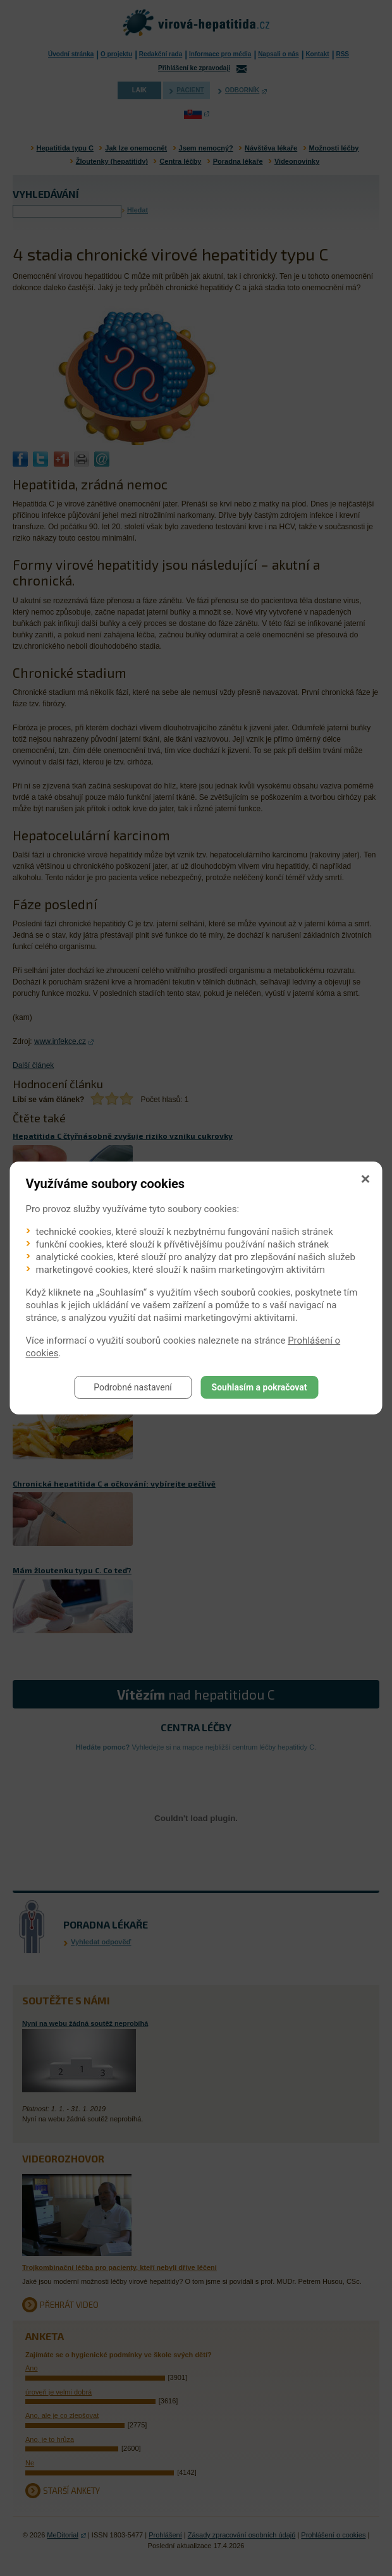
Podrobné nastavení (133, 1387)
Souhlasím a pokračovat (259, 1387)
